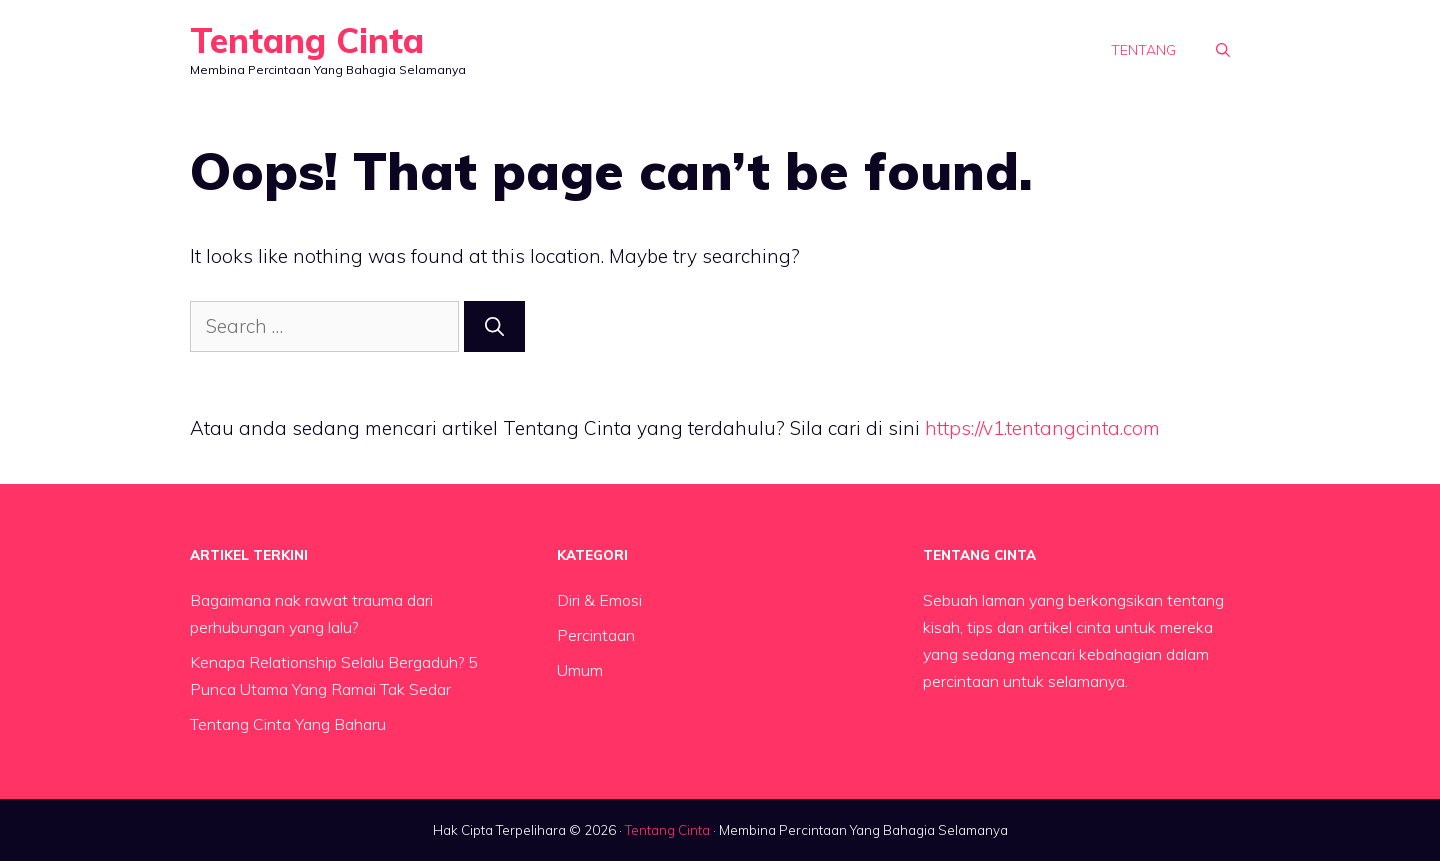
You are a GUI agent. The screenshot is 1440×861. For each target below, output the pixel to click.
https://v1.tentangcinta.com (1042, 428)
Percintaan (596, 635)
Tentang (1143, 50)
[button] (1223, 50)
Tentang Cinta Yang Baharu (288, 724)
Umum (580, 670)
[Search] (494, 326)
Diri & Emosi (599, 600)
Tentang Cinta (307, 40)
